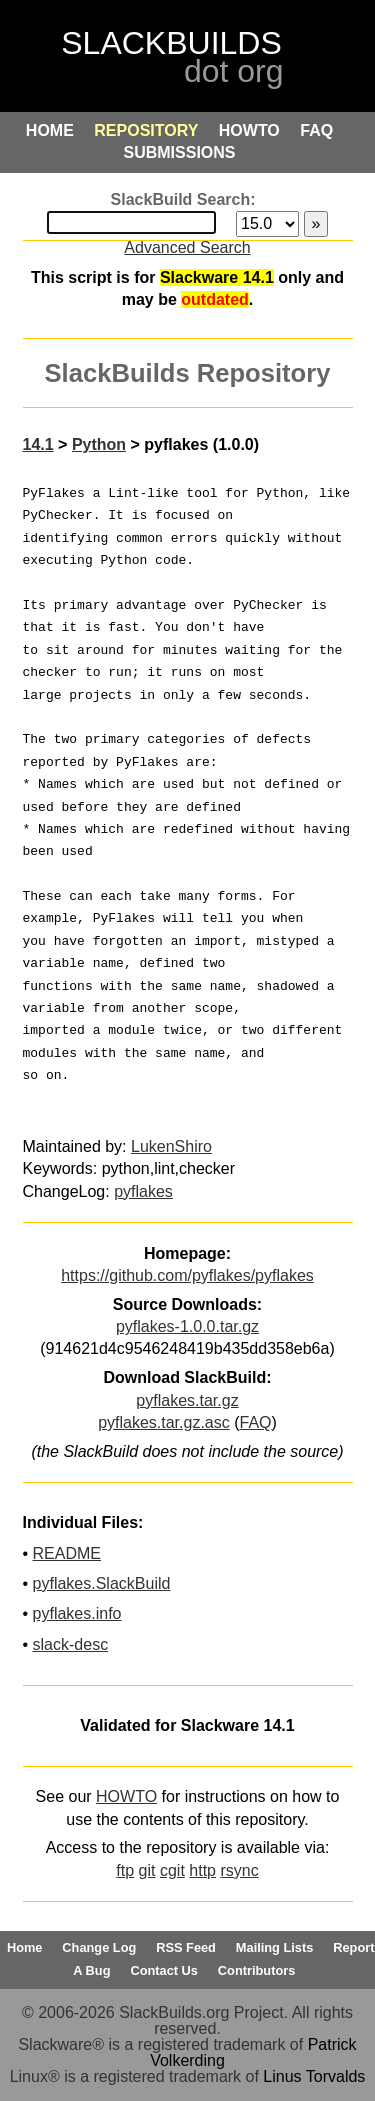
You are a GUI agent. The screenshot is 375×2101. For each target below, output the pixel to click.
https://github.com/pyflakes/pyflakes (187, 1275)
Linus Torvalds (314, 2076)
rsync (239, 1870)
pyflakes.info (77, 1613)
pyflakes (143, 1191)
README (67, 1553)
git (147, 1870)
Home (25, 1947)
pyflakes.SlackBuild (102, 1583)
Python (99, 444)
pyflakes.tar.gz (187, 1400)
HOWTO (126, 1796)
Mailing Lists (275, 1947)
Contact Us (164, 1970)
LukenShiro (171, 1146)
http (202, 1870)
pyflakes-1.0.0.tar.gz (187, 1326)
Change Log (99, 1947)
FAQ (256, 1422)
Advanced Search (187, 247)
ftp (125, 1870)
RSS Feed (186, 1947)
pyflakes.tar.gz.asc (164, 1422)
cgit (172, 1870)
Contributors (256, 1970)
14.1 (38, 444)
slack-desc (71, 1644)
